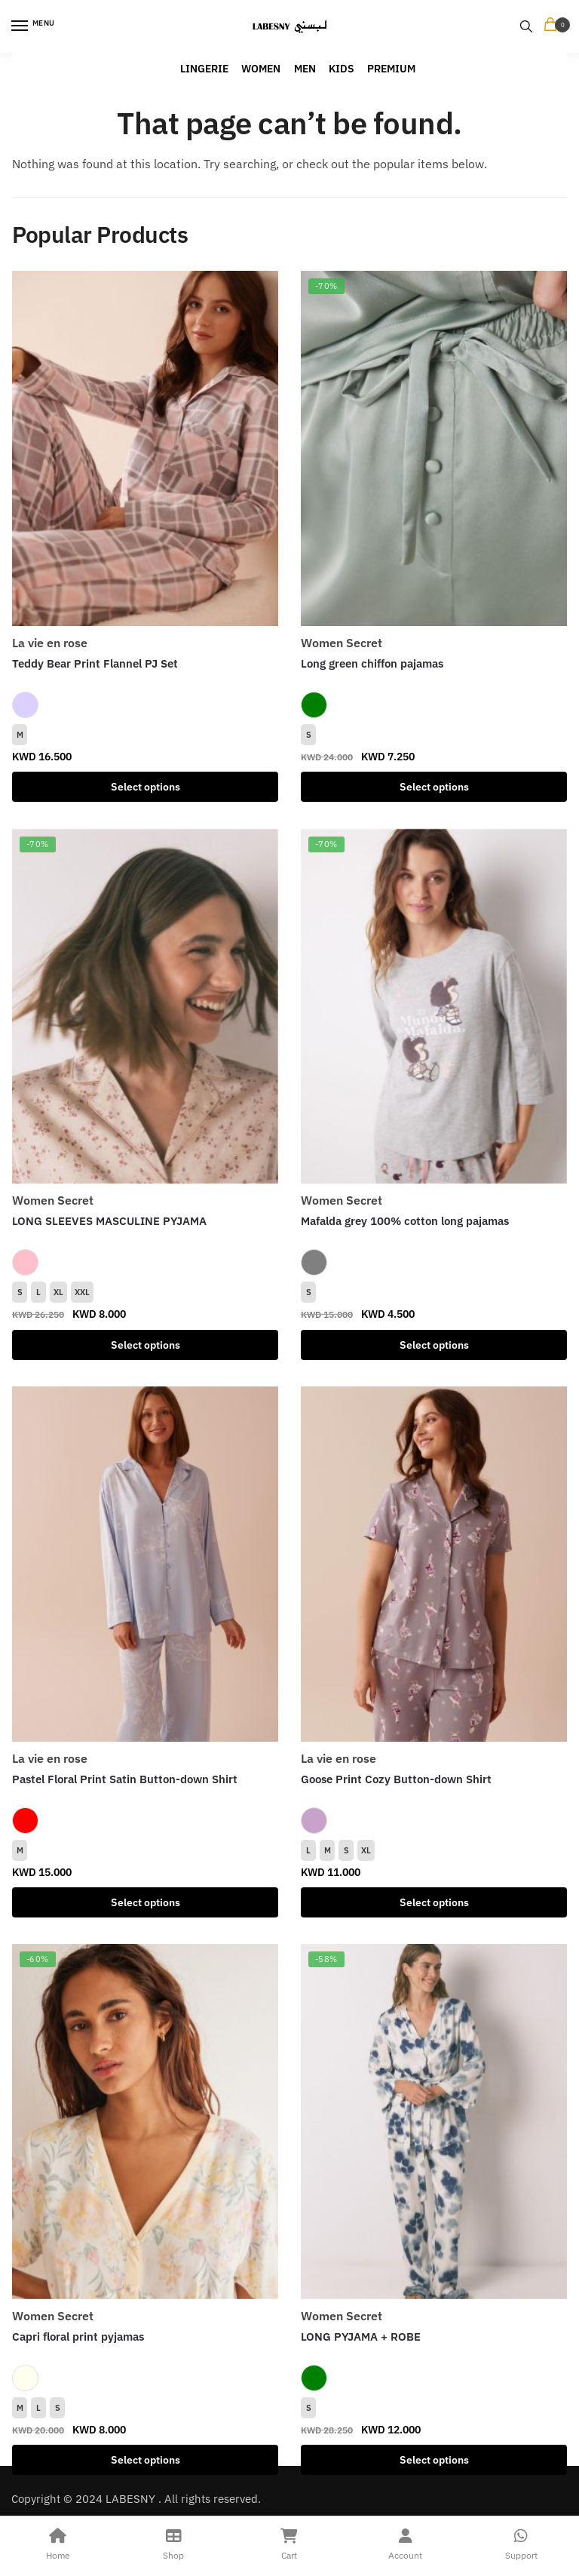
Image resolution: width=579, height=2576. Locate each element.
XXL (82, 1292)
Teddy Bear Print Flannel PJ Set (95, 663)
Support (521, 2542)
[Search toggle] (526, 26)
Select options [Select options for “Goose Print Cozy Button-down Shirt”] (434, 1902)
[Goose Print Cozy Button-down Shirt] (434, 1564)
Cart (289, 2542)
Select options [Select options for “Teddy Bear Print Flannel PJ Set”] (145, 787)
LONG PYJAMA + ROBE (361, 2336)
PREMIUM (391, 68)
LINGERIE (204, 68)
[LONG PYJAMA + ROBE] (434, 2121)
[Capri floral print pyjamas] (145, 2121)
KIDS (341, 68)
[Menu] (34, 26)
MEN (305, 68)
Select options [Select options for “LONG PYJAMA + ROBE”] (434, 2460)
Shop (174, 2542)
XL (58, 1292)
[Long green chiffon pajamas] (434, 448)
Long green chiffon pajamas (372, 663)
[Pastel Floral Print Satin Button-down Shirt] (145, 1564)
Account (406, 2542)
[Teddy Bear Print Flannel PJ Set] (145, 448)
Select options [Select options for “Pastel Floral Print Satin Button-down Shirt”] (145, 1902)
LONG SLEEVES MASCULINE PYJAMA (109, 1221)
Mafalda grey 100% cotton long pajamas (405, 1221)
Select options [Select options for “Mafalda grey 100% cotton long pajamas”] (434, 1345)
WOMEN (260, 68)
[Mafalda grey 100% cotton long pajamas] (434, 1006)
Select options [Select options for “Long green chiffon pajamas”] (434, 787)
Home (58, 2542)
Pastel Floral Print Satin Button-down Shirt (124, 1779)
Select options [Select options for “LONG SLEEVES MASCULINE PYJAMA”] (145, 1345)
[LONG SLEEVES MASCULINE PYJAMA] (145, 1006)
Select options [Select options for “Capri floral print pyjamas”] (145, 2460)
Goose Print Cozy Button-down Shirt (396, 1779)
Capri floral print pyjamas (78, 2336)
